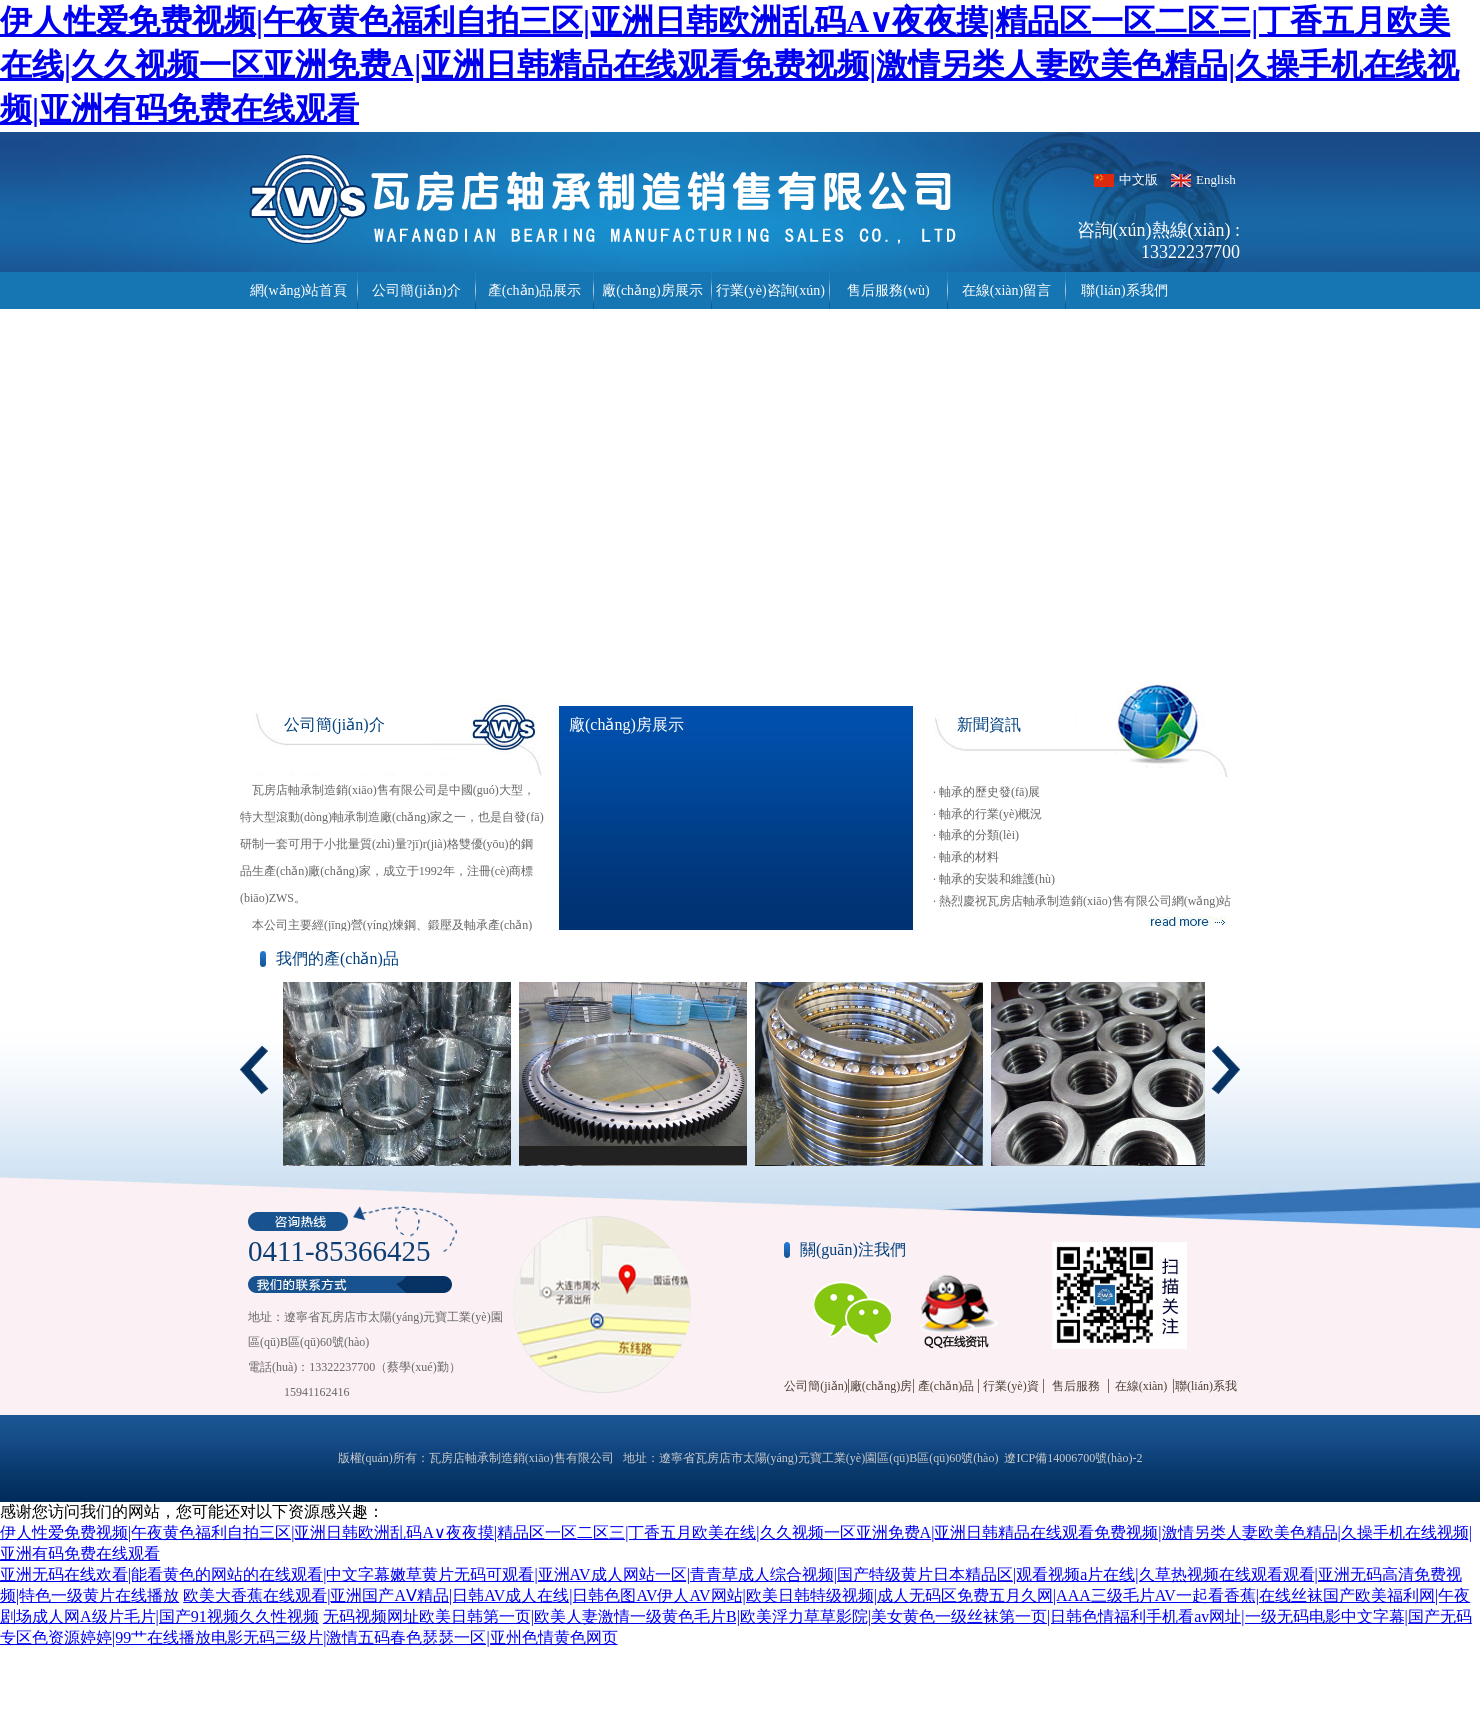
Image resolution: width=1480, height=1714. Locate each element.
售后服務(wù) (888, 290)
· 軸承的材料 (966, 857)
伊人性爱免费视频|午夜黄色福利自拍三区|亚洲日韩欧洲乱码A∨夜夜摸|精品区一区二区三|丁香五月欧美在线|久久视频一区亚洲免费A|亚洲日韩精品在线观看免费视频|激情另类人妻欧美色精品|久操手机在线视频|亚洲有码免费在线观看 (729, 65)
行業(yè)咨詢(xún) (770, 290)
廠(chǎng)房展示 (652, 290)
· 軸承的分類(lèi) (976, 835)
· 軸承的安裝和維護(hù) (994, 879)
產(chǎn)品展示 (535, 290)
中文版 (1138, 179)
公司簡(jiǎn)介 (416, 290)
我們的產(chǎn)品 (337, 958)
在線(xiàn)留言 (1006, 290)
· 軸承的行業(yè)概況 (987, 814)
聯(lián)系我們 (1124, 290)
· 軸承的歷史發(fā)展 (986, 792)
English (1216, 179)
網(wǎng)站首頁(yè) (298, 296)
